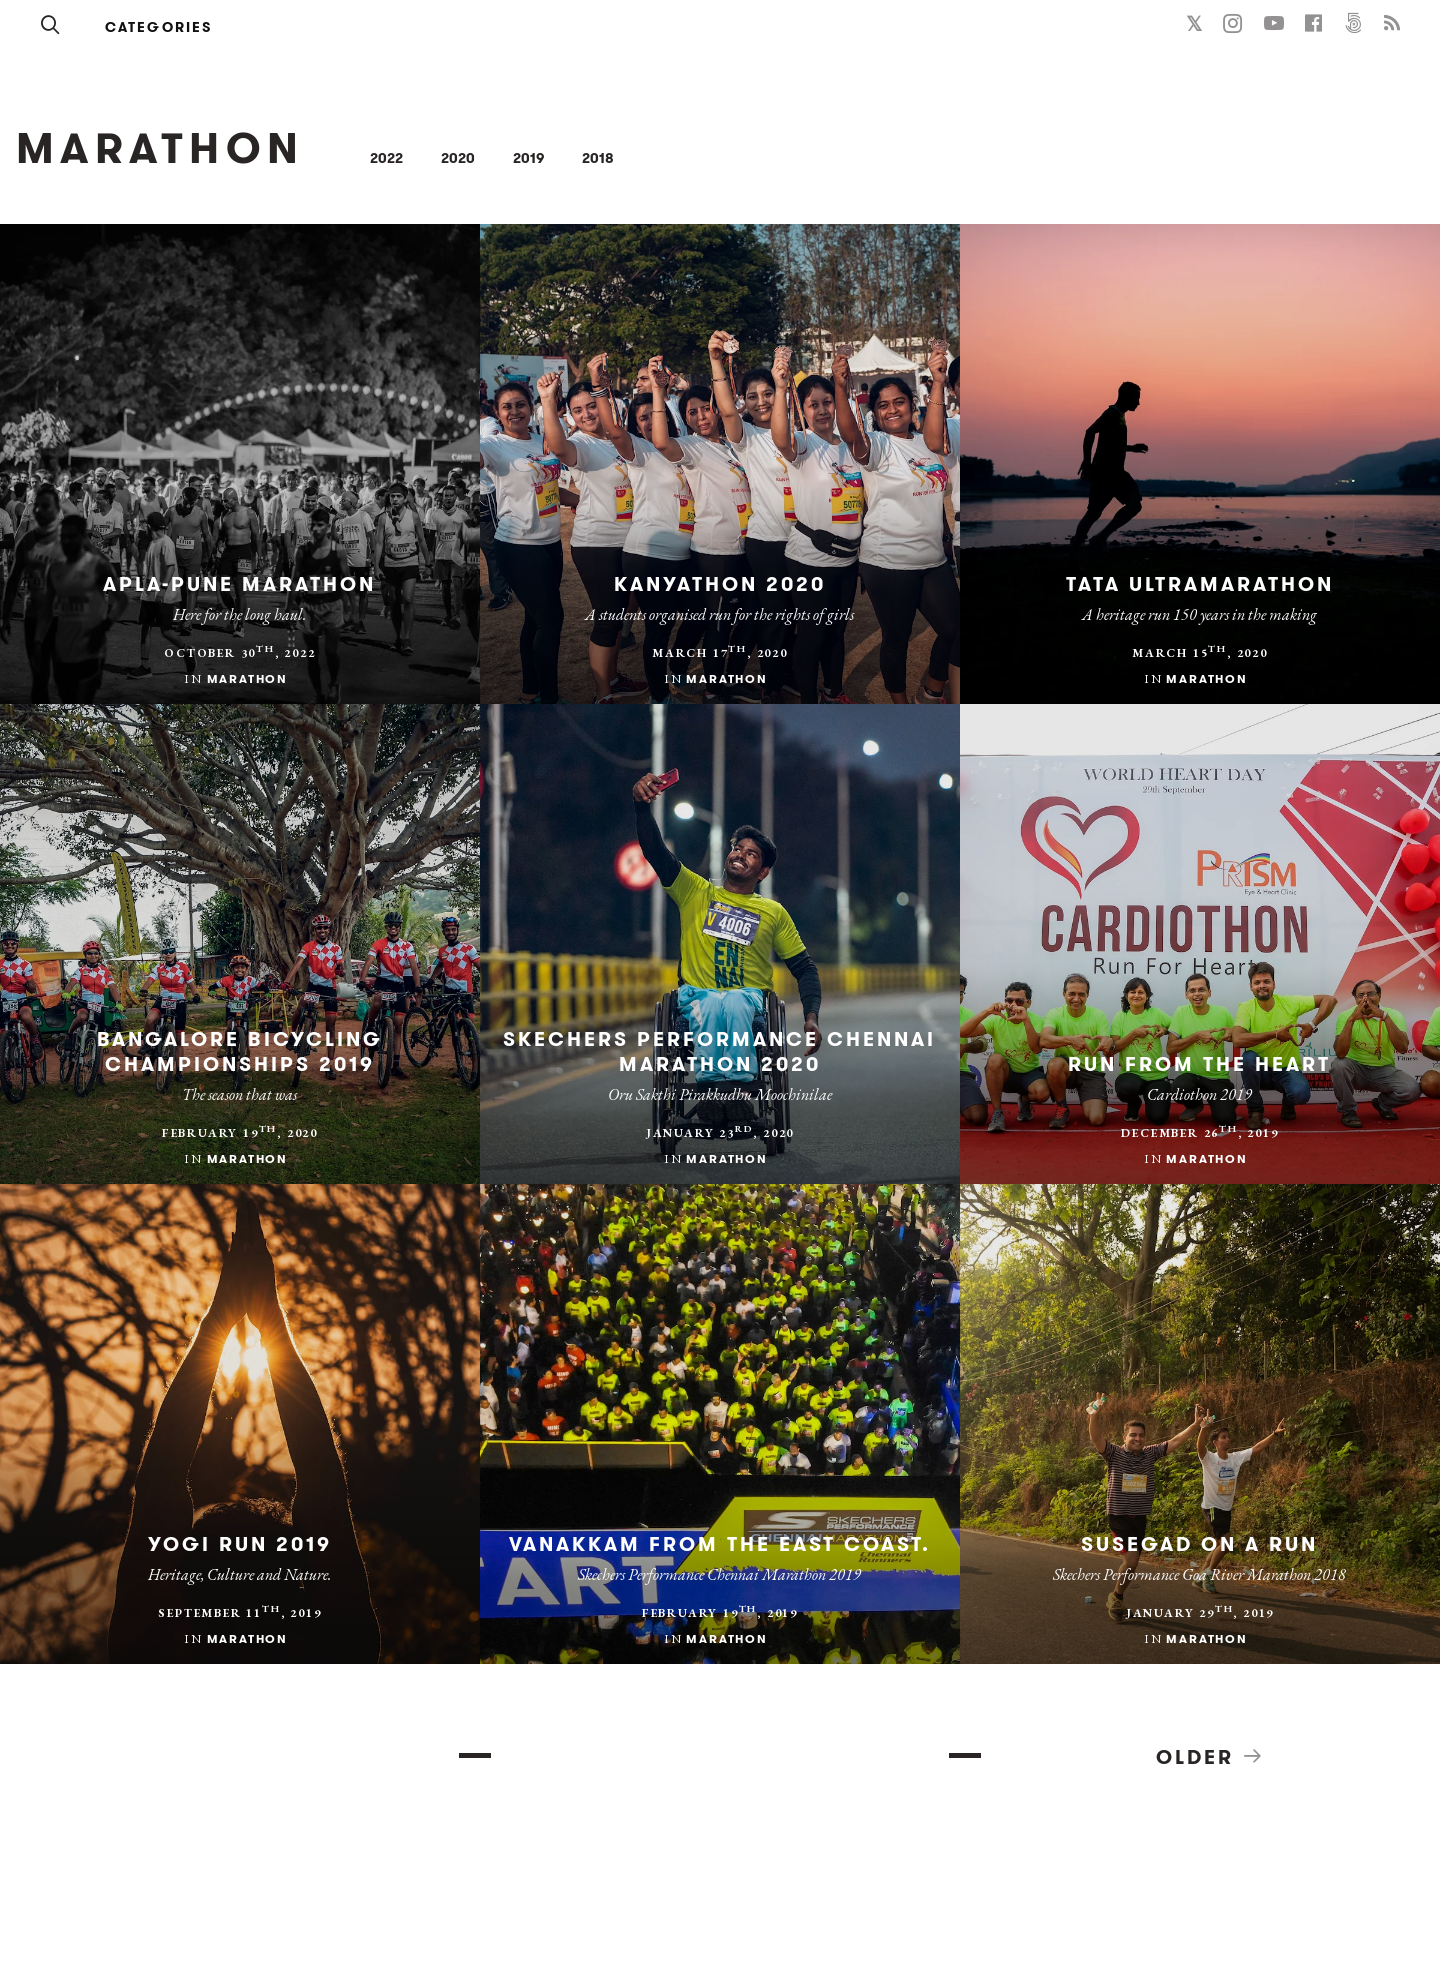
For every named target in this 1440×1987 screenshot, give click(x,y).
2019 (528, 158)
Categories (158, 27)
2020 (458, 158)
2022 (386, 158)
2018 (598, 158)
